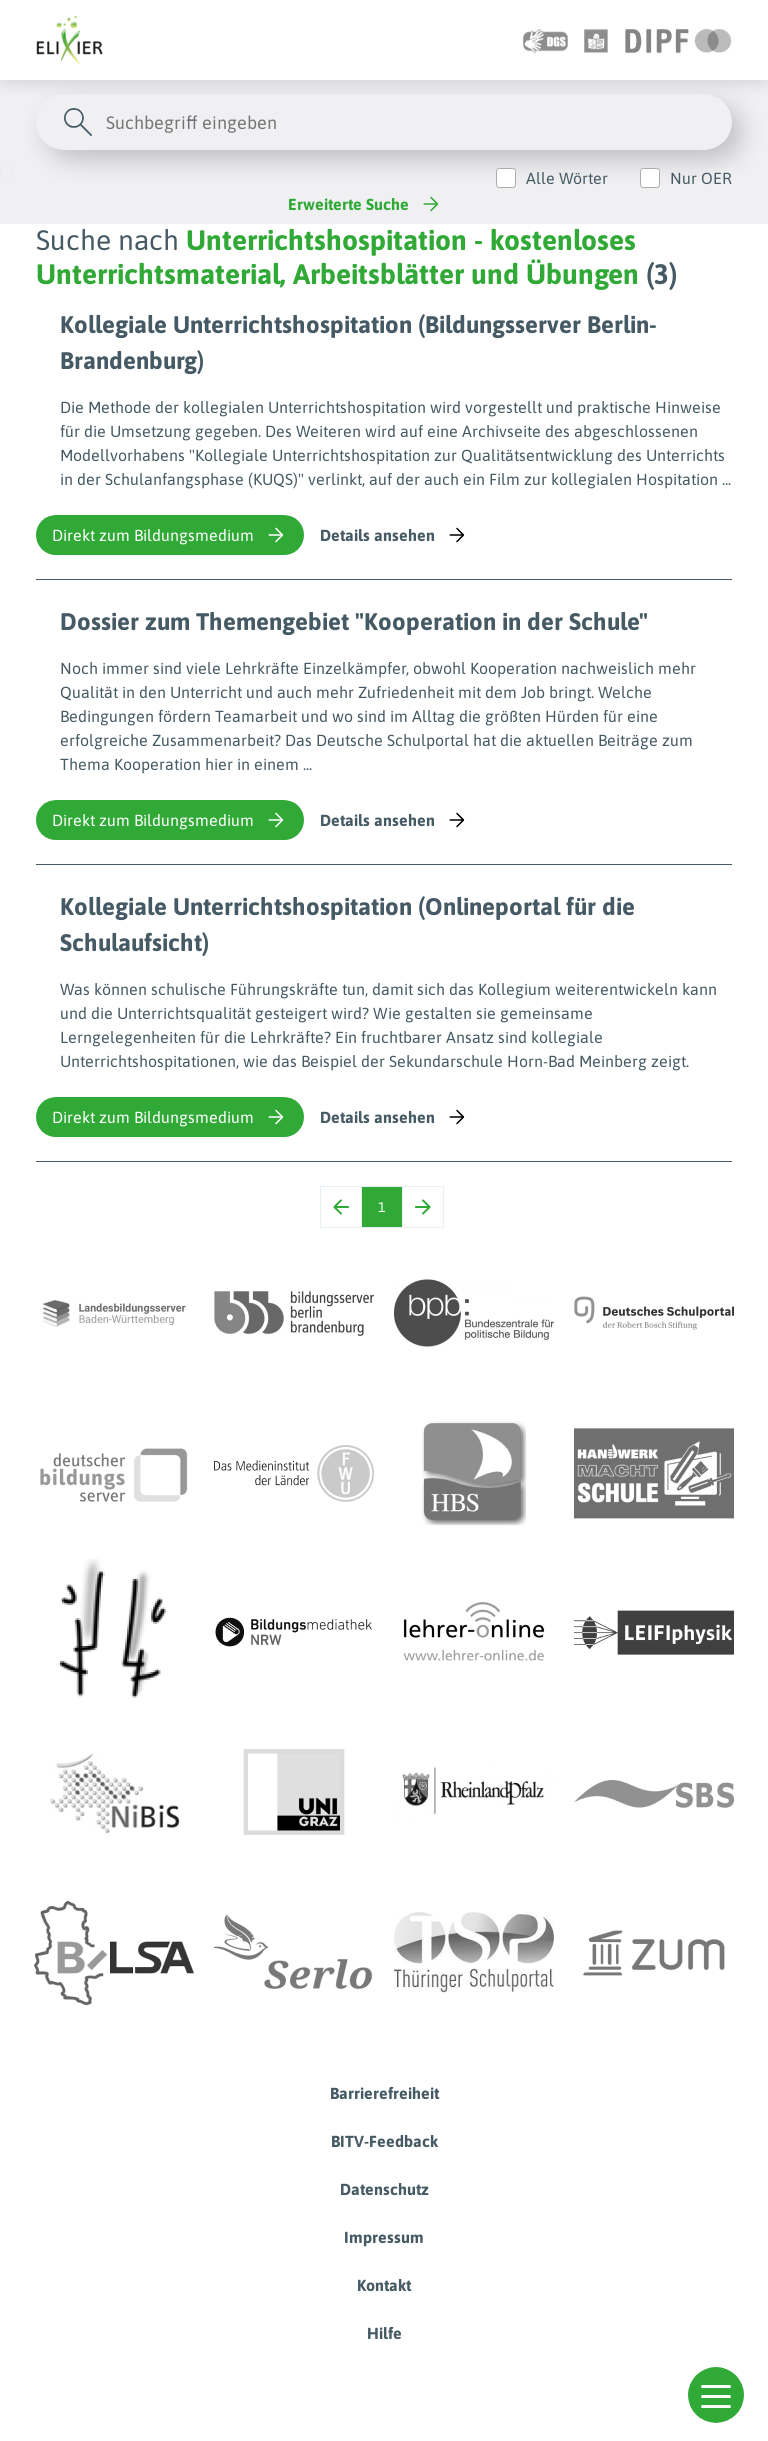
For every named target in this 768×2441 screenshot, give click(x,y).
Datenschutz (384, 2189)
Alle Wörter (567, 178)
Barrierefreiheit (384, 2093)
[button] (716, 2395)
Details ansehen (394, 535)
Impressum (384, 2237)
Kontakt (384, 2285)
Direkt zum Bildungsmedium (170, 535)
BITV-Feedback (384, 2141)
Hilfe (384, 2333)
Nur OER (701, 178)
